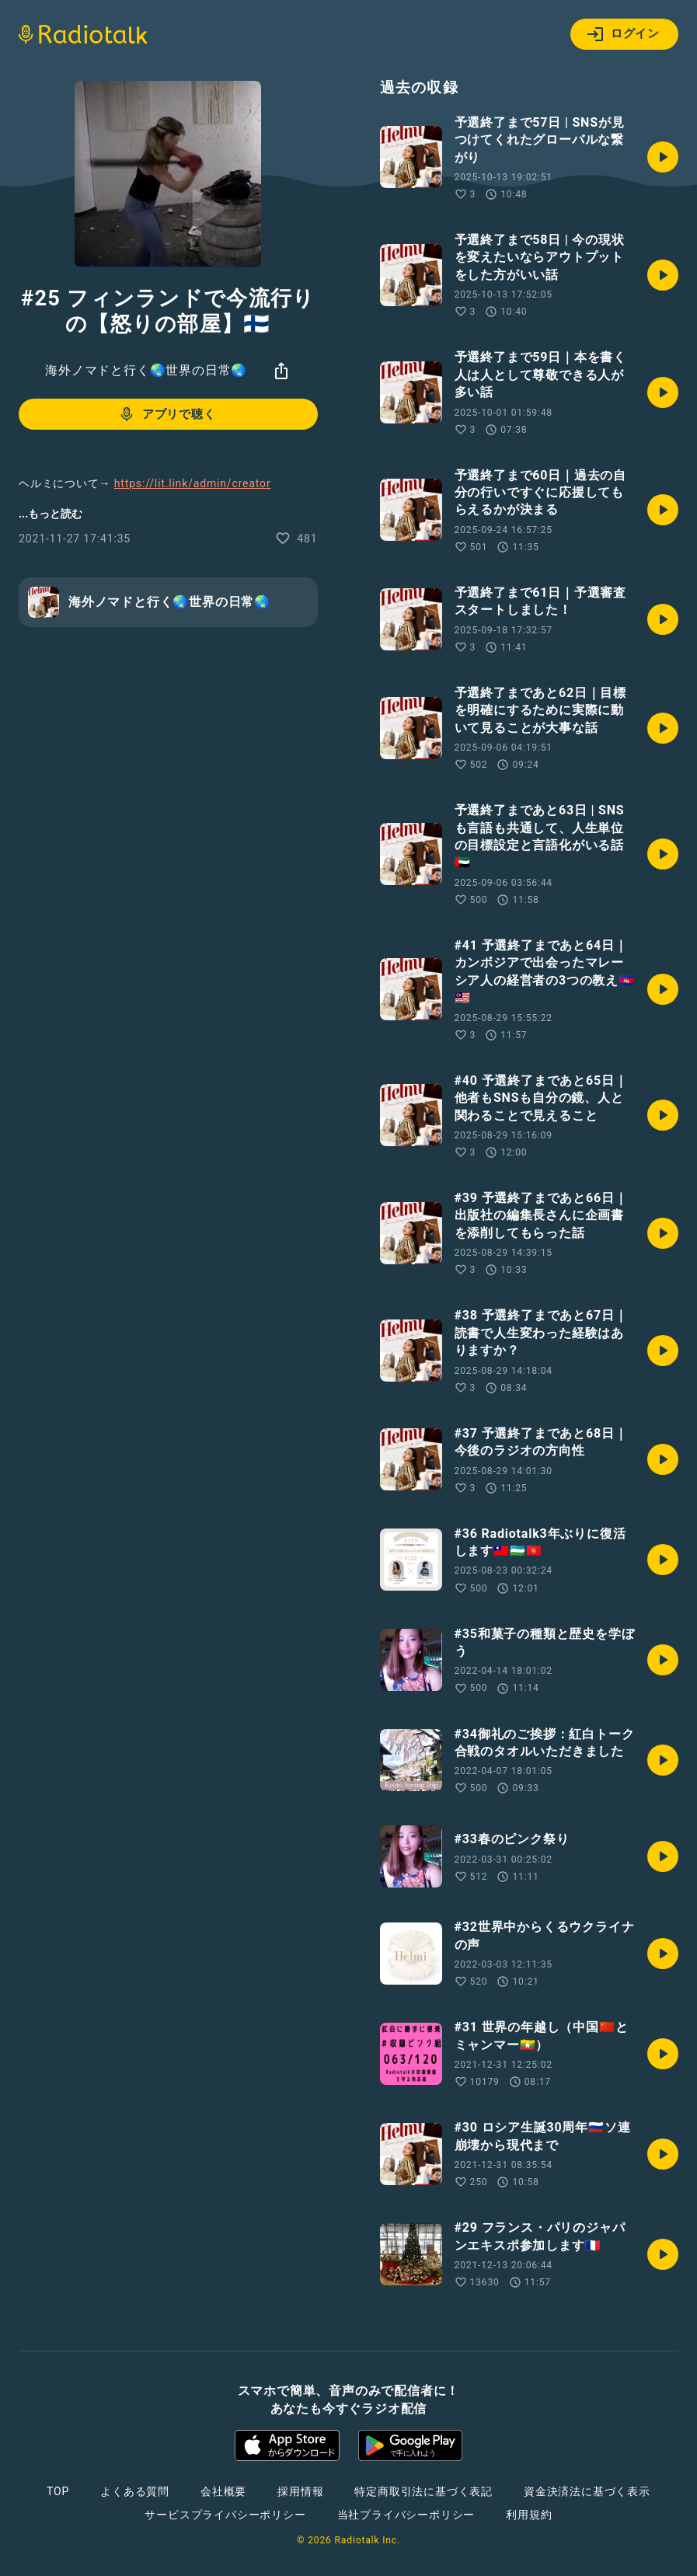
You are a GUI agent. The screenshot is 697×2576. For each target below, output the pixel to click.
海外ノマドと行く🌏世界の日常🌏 (146, 370)
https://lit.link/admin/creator (192, 483)
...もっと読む (50, 513)
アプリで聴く (166, 414)
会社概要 (223, 2491)
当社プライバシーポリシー (406, 2514)
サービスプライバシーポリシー (225, 2514)
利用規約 (529, 2514)
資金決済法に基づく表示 (587, 2491)
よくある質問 (134, 2491)
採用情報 (300, 2491)
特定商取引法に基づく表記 (423, 2491)
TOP (58, 2491)
